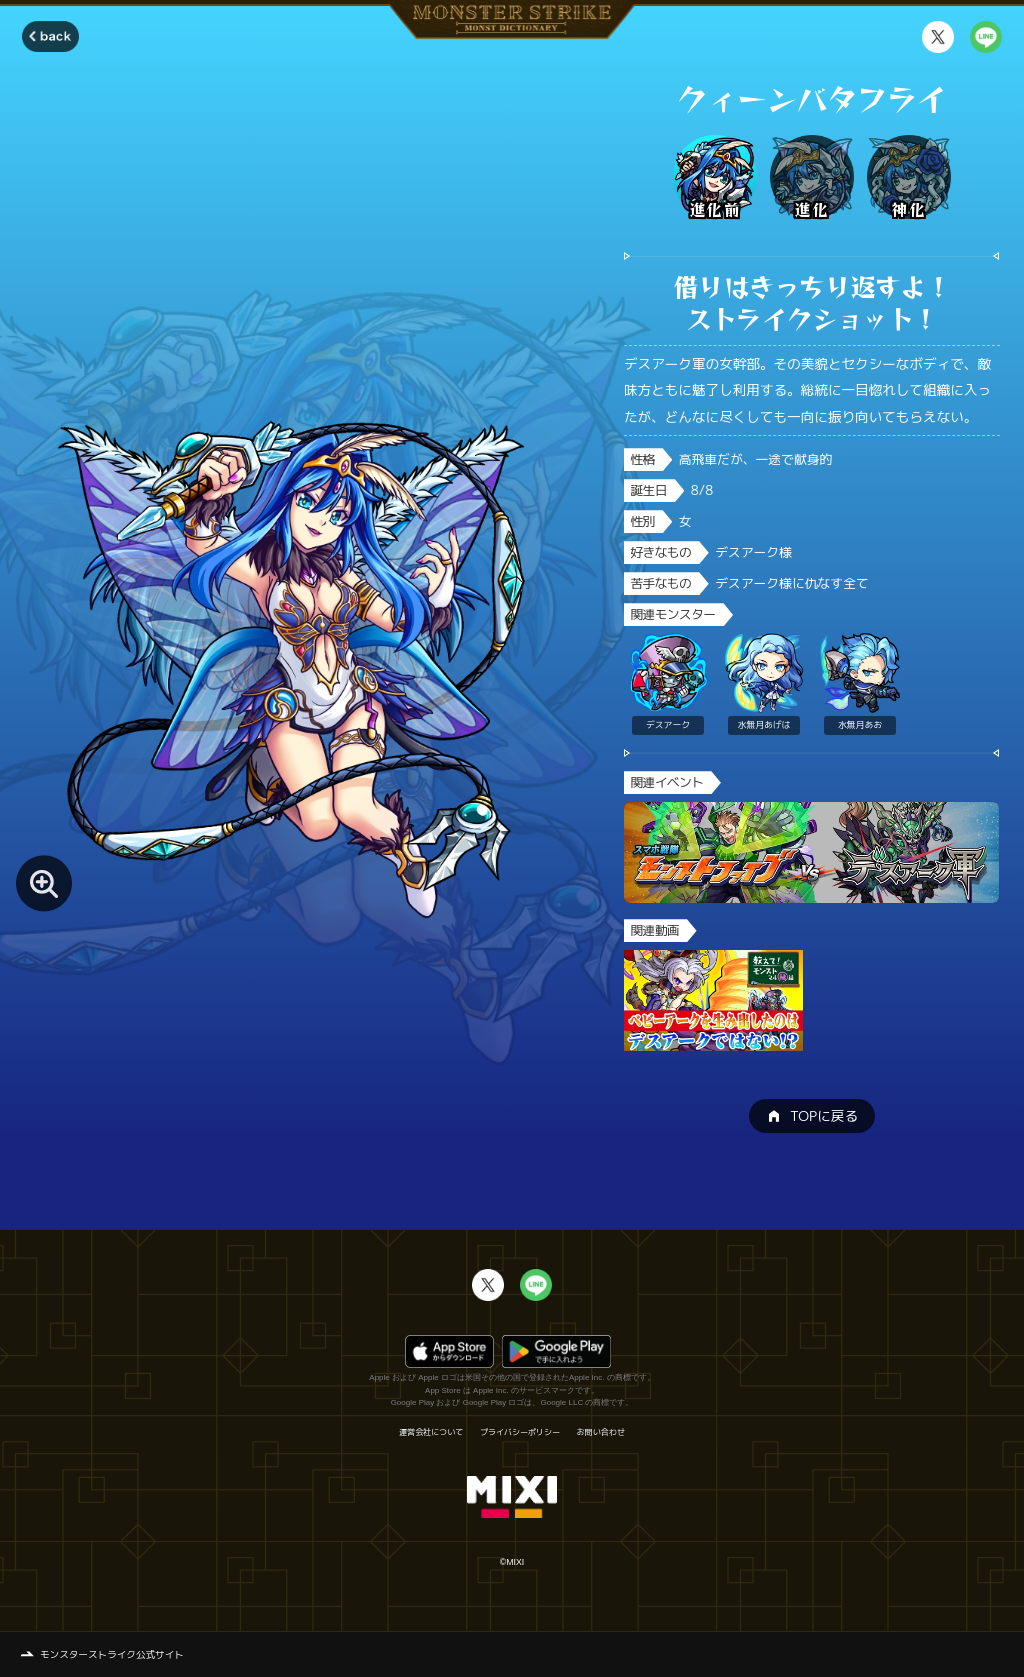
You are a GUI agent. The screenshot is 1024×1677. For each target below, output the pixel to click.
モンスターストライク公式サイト (112, 1654)
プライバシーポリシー (520, 1432)
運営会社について (431, 1432)
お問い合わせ (601, 1432)
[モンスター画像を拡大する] (44, 883)
